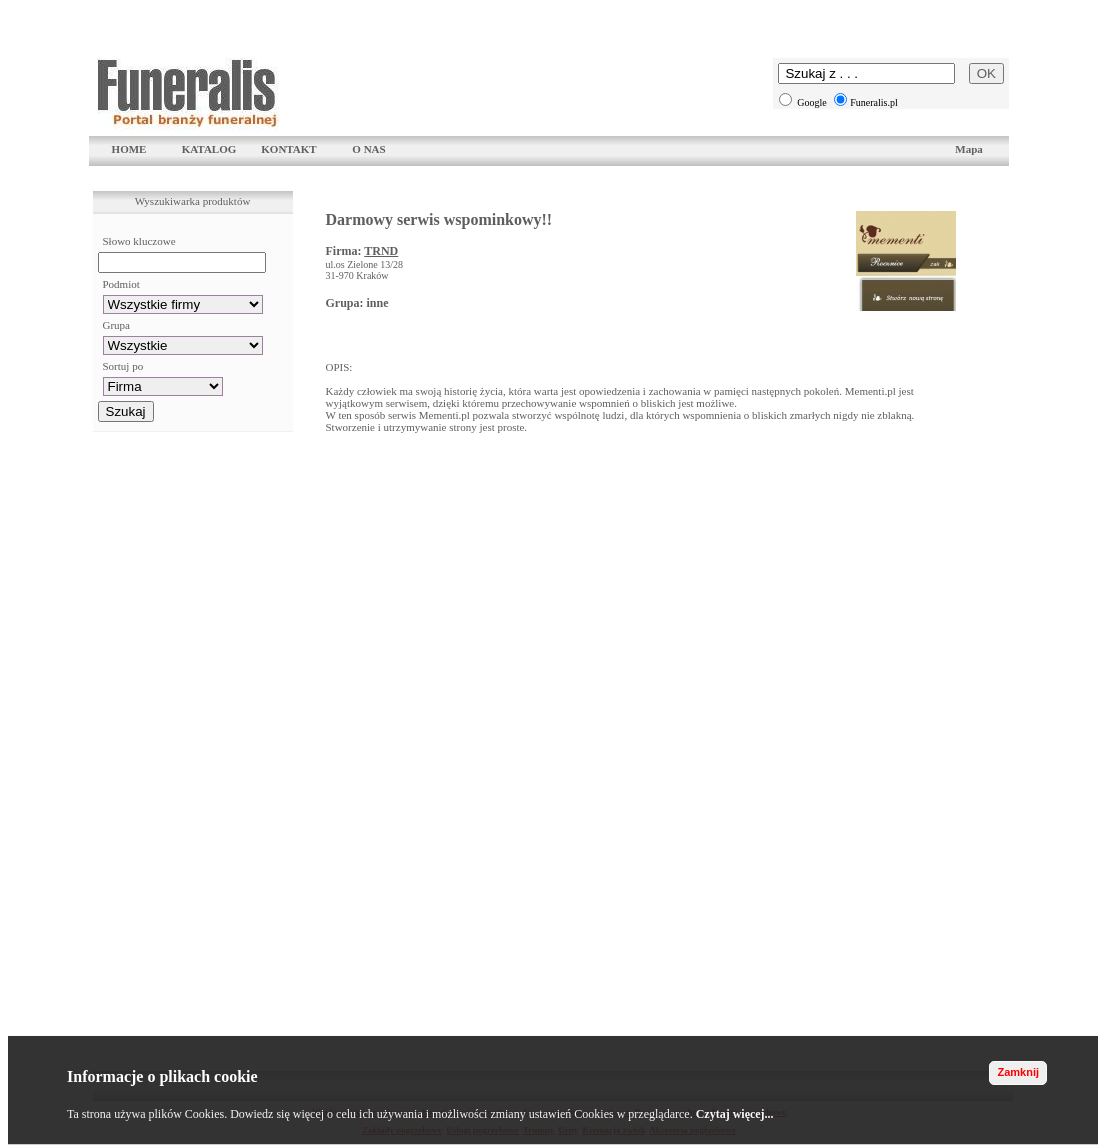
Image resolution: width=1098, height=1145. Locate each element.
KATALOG (209, 149)
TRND (381, 251)
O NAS (368, 149)
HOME (129, 149)
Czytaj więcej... (735, 1114)
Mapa (969, 149)
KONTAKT (288, 149)
